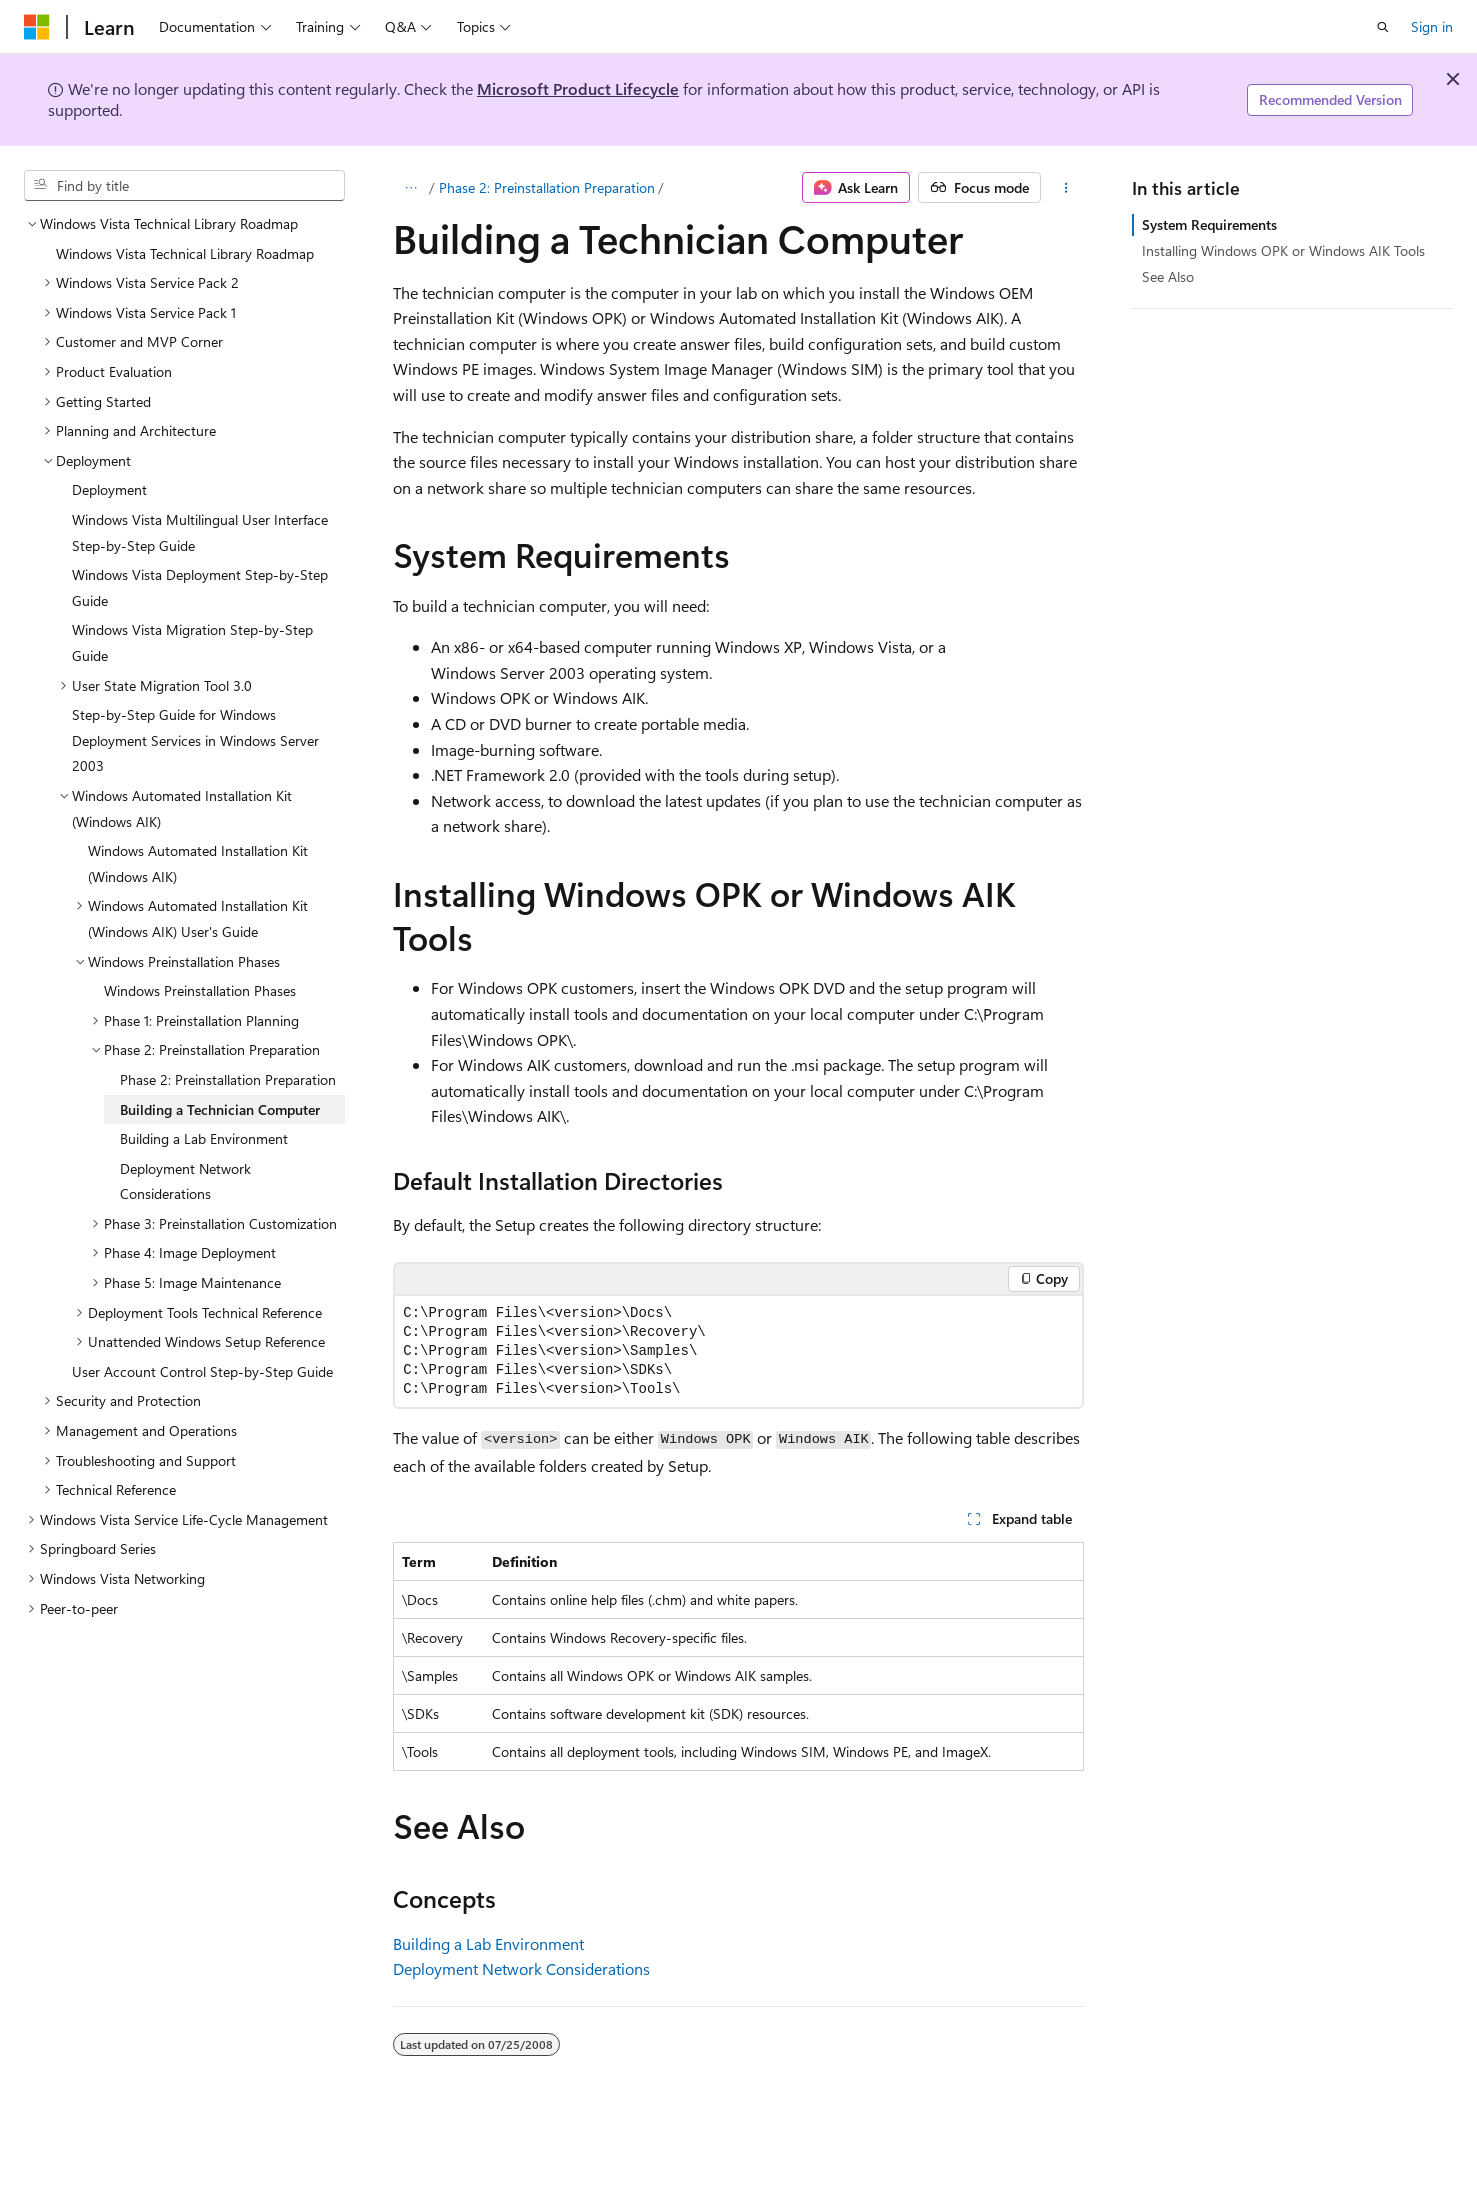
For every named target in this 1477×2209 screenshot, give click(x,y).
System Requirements (1209, 224)
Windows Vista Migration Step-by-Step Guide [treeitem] (192, 642)
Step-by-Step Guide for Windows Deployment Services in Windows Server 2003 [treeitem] (195, 740)
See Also (1168, 276)
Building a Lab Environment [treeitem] (204, 1138)
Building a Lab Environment (488, 1943)
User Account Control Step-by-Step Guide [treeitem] (202, 1371)
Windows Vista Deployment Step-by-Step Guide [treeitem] (200, 587)
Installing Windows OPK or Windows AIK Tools (1283, 250)
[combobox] (184, 186)
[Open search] (1383, 27)
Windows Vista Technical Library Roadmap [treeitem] (185, 253)
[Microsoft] (37, 27)
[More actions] (1066, 188)
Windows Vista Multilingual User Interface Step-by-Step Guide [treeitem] (200, 532)
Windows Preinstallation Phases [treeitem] (200, 990)
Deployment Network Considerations (521, 1968)
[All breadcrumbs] (410, 188)
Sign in (1432, 26)
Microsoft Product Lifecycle (578, 88)
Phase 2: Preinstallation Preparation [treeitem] (228, 1079)
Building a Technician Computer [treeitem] (220, 1109)
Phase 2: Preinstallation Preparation (547, 187)
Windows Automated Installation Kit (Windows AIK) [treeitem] (198, 863)
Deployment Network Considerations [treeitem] (185, 1181)
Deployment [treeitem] (109, 489)
